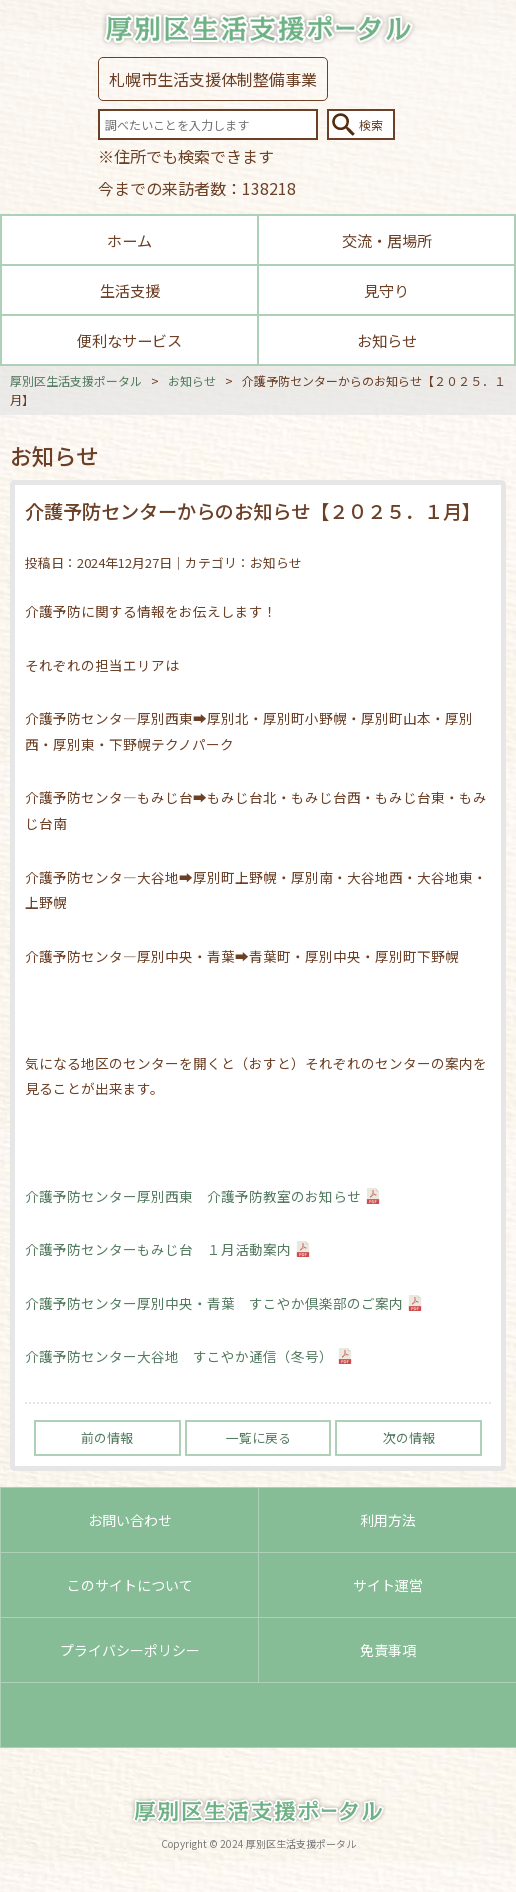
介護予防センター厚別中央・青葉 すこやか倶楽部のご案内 (214, 1303)
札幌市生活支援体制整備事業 (213, 79)
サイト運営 (388, 1585)
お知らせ (387, 340)
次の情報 (409, 1437)
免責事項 (388, 1650)
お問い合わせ (130, 1520)
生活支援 (130, 290)
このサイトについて (130, 1585)
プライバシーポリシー (130, 1650)
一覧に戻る (258, 1437)
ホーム (129, 240)
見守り (386, 290)
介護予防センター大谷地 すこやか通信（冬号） (179, 1356)
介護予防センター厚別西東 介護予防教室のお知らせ (193, 1196)
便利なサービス (129, 340)
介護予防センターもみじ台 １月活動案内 (158, 1249)
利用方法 (388, 1520)
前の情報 (107, 1437)
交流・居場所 (387, 240)
